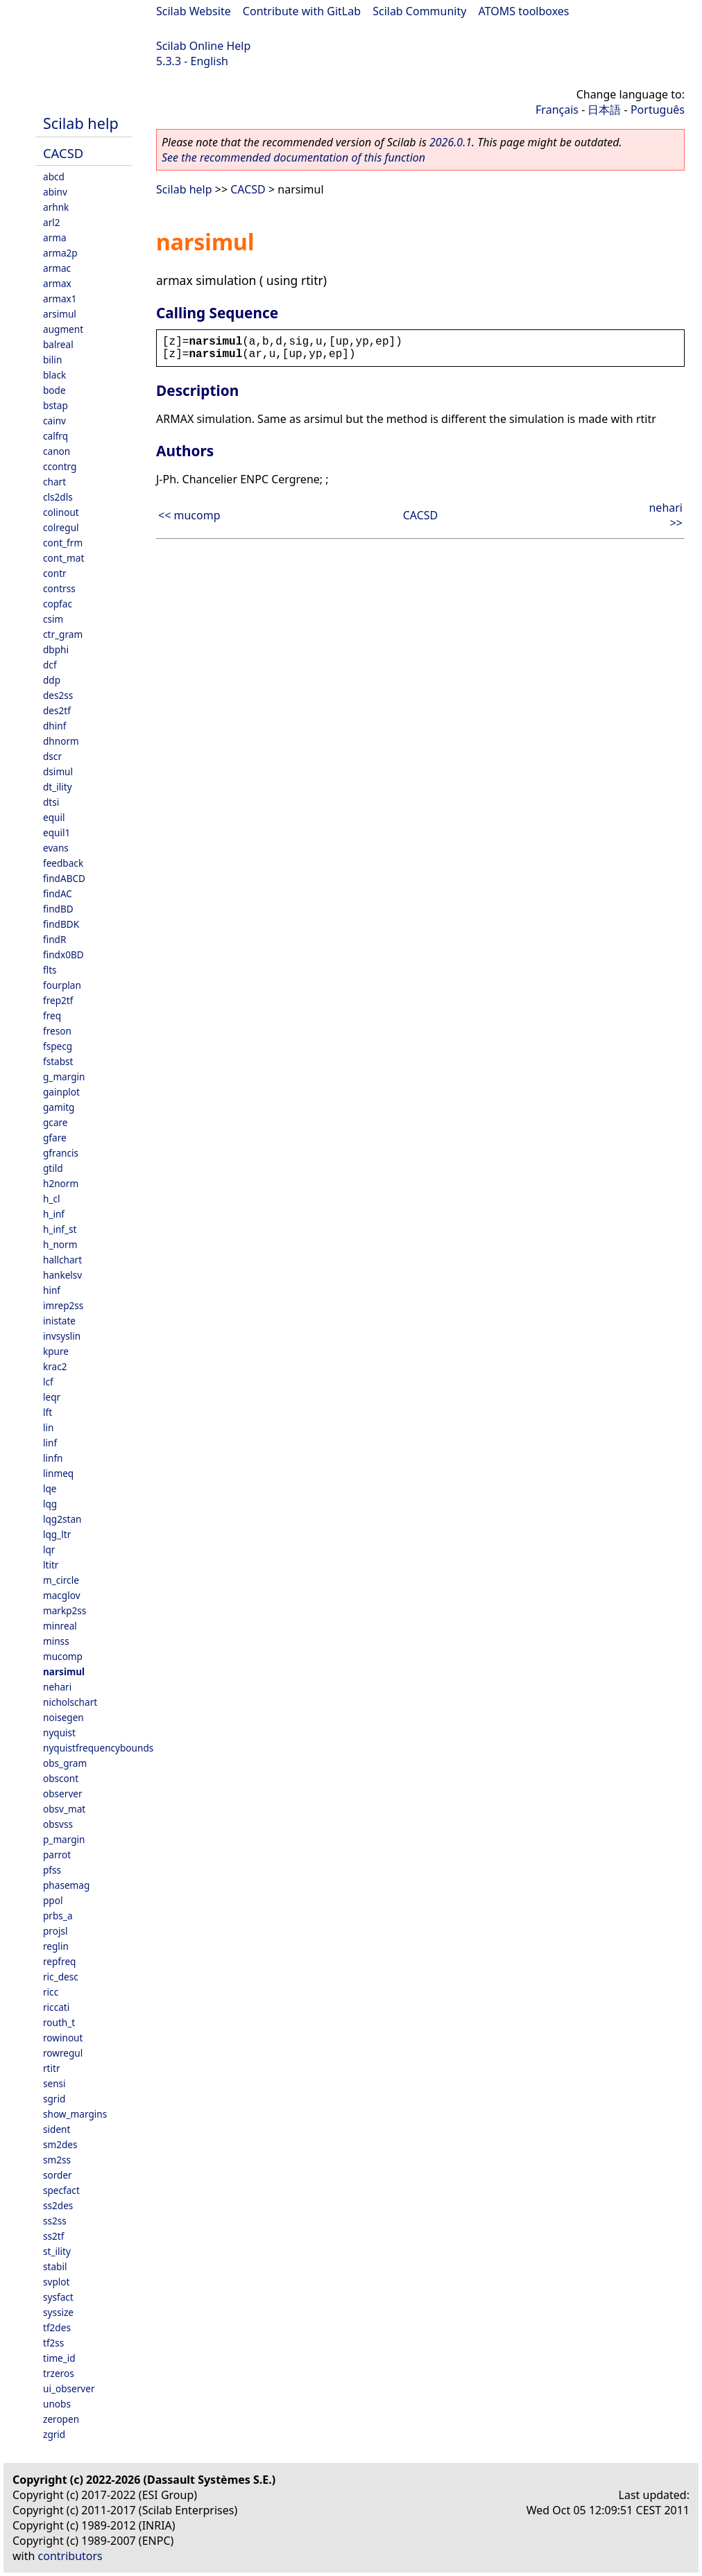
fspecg (57, 1046)
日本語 (604, 109)
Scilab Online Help (203, 45)
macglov (61, 1595)
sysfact (58, 2296)
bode (54, 390)
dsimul (58, 771)
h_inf (54, 1213)
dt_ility (57, 786)
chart (54, 481)
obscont (60, 1778)
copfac (57, 603)
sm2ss (57, 2159)
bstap (55, 405)
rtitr (51, 2068)
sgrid (54, 2098)
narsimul (64, 1671)
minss (56, 1641)
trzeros (58, 2373)
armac (57, 268)
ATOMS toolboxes (524, 11)
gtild (53, 1168)
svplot (56, 2281)
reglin (56, 1946)
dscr (52, 756)
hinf (51, 1290)
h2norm (60, 1183)
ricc (50, 1991)
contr (55, 573)
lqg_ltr (57, 1534)
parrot (57, 1854)
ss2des (58, 2205)
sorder (57, 2174)
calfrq (55, 435)
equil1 (56, 832)
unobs (57, 2403)
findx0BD (63, 954)
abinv (55, 191)
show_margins (75, 2113)
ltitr (50, 1564)
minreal (60, 1625)
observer (63, 1793)
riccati (56, 2007)
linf (50, 1442)
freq (52, 1015)
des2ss (58, 695)
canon (56, 451)
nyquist (59, 1732)
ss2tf (53, 2235)
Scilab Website (193, 11)
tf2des (57, 2327)
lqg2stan (62, 1518)
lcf (48, 1381)
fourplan (62, 985)
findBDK (61, 924)
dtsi (51, 802)
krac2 (55, 1366)
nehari (57, 1686)
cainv (54, 420)
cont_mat (63, 557)
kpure (56, 1351)
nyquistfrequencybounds (98, 1747)
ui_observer (69, 2388)
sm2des (60, 2144)
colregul (61, 527)
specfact (61, 2190)
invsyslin (61, 1335)
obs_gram (65, 1763)
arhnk (56, 207)
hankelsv (62, 1274)
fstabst (58, 1061)
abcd (54, 176)
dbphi (56, 649)
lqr (49, 1549)
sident (56, 2129)
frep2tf (58, 1000)
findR (54, 939)
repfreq (59, 1961)
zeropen (61, 2419)
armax (57, 283)
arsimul (59, 313)
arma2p (60, 252)
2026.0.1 (450, 142)
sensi (54, 2083)
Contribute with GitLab (302, 11)
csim (53, 618)
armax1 (60, 298)
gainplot (61, 1091)
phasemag (66, 1885)
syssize (58, 2312)
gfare (55, 1137)
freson (57, 1030)
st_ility (57, 2251)
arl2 (51, 222)
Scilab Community (419, 11)
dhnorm (61, 740)
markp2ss (64, 1610)
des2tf (57, 710)
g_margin (64, 1076)
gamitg (58, 1107)
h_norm (60, 1244)
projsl (55, 1930)
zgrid (54, 2434)
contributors (70, 2556)
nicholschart (70, 1702)
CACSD (63, 153)
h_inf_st (59, 1229)
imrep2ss (63, 1305)
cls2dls (58, 496)
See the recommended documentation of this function (293, 157)
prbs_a (58, 1915)
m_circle (61, 1580)
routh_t (59, 2022)
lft (47, 1412)
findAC (57, 893)
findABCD (64, 878)
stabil (55, 2266)
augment (63, 329)
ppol (52, 1900)
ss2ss (55, 2220)
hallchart (62, 1259)
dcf (50, 664)
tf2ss (53, 2342)
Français (557, 109)
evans (56, 847)
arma (55, 237)
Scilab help (81, 123)
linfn (53, 1457)
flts (50, 969)
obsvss (58, 1824)
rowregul (63, 2052)
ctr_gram (63, 634)
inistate (59, 1320)
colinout (61, 512)
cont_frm (63, 542)
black (54, 374)
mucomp (63, 1656)
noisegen (63, 1717)
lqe (50, 1488)
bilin (52, 359)
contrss (59, 588)
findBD (58, 908)
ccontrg (59, 466)
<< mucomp (189, 515)
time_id (59, 2358)
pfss (52, 1869)
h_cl (51, 1198)
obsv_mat (64, 1808)
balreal (58, 344)
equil (54, 817)
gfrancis (60, 1152)
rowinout (63, 2037)
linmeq (58, 1473)
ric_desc (60, 1976)
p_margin (64, 1839)
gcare (55, 1122)
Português (658, 109)
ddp (51, 679)
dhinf (54, 725)
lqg (50, 1503)
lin (48, 1427)
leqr (51, 1396)
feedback (63, 863)
